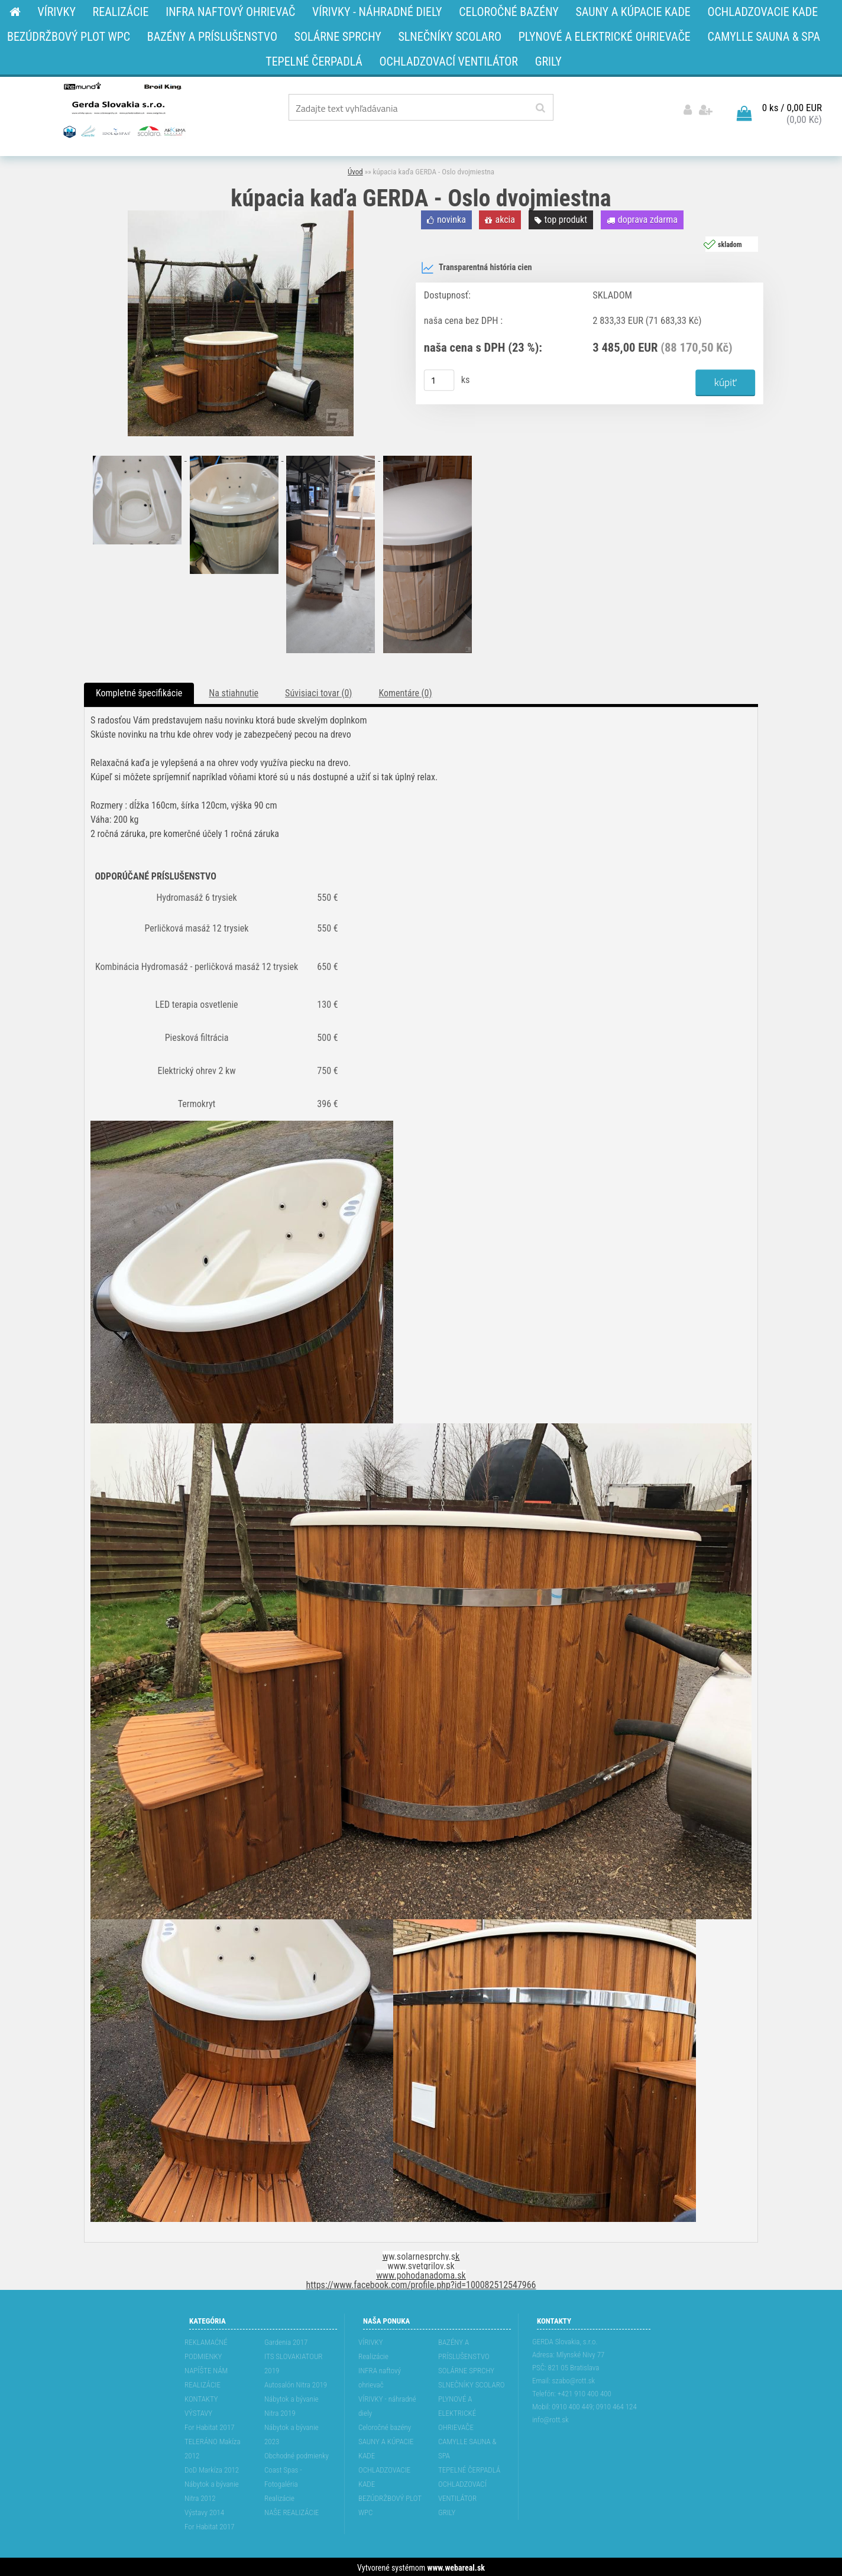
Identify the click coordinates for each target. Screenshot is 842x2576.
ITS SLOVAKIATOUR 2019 (293, 2361)
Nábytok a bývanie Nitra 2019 (291, 2404)
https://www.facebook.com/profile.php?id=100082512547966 (421, 2283)
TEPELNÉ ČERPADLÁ (469, 2468)
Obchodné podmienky (296, 2454)
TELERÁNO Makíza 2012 (212, 2446)
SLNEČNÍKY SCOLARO (471, 2383)
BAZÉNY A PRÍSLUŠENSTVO (464, 2347)
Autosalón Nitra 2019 (295, 2383)
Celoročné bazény (384, 2425)
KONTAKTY (201, 2397)
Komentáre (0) (405, 690)
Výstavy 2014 (204, 2510)
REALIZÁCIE (202, 2383)
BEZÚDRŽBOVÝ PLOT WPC (390, 2503)
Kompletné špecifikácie (139, 690)
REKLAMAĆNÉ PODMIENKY (206, 2347)
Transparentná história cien (476, 265)
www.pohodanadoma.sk (421, 2273)
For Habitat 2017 (209, 2425)
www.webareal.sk (456, 2566)
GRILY (446, 2510)
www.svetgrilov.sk (420, 2264)
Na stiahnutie (233, 690)
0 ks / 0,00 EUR (792, 106)
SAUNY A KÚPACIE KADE (386, 2446)
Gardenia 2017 (285, 2340)
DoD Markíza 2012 (211, 2468)
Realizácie (279, 2496)
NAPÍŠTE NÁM (206, 2368)
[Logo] (123, 109)
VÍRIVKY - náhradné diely (387, 2404)
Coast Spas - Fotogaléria (283, 2475)
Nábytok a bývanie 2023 (291, 2432)
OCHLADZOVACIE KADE (384, 2475)
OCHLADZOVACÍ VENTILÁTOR (462, 2489)
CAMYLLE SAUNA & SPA (467, 2446)
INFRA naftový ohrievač (379, 2375)
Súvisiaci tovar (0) (318, 690)
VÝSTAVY (198, 2411)
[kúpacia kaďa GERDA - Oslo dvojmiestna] (241, 213)
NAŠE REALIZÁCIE (291, 2510)
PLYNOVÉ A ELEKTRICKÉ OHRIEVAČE (457, 2411)
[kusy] (439, 378)
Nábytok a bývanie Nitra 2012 (211, 2489)
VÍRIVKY (370, 2340)
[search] (540, 108)
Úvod (355, 170)
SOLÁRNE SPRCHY (466, 2368)
